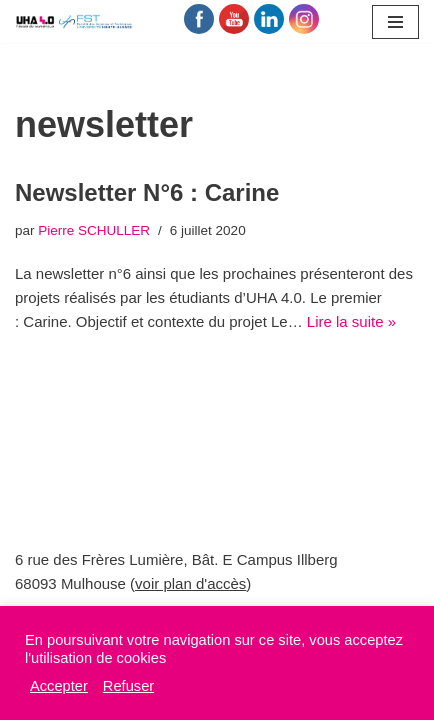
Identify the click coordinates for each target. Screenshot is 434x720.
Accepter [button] (59, 686)
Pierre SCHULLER (94, 230)
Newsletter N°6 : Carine (147, 192)
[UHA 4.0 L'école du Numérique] (75, 21)
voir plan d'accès (190, 583)
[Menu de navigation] (395, 22)
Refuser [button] (128, 686)
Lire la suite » (351, 321)
